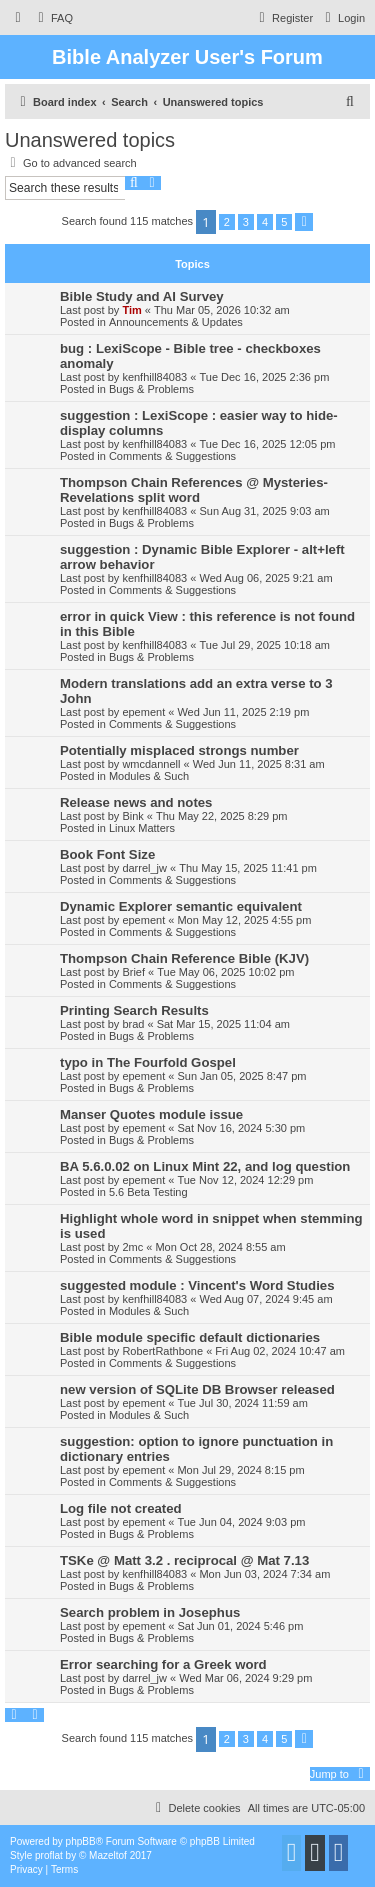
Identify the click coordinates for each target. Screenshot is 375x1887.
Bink (132, 816)
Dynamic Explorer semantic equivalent (181, 906)
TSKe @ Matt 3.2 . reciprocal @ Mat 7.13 (184, 1560)
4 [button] (265, 222)
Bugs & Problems (151, 389)
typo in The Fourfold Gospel (148, 1062)
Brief (133, 972)
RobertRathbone (162, 1351)
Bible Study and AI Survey (142, 296)
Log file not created (121, 1508)
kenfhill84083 (154, 377)
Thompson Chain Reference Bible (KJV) (184, 958)
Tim (131, 310)
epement (143, 712)
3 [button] (246, 222)
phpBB (81, 1841)
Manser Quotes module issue (151, 1114)
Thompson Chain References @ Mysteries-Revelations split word (194, 490)
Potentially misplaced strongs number (179, 750)
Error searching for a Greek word (163, 1664)
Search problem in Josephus (150, 1612)
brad (133, 1024)
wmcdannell (151, 764)
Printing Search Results (134, 1010)
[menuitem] (53, 18)
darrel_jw (144, 868)
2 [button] (227, 222)
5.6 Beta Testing (148, 1192)
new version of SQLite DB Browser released (197, 1389)
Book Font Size (107, 854)
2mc (132, 1247)
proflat (49, 1855)
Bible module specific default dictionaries (190, 1337)
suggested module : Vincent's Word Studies (197, 1285)
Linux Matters (142, 828)
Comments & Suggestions (172, 456)
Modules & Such (149, 776)
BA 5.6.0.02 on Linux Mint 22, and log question (205, 1166)
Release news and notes (136, 802)
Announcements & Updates (176, 322)
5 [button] (284, 222)
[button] (304, 222)
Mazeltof (108, 1855)
